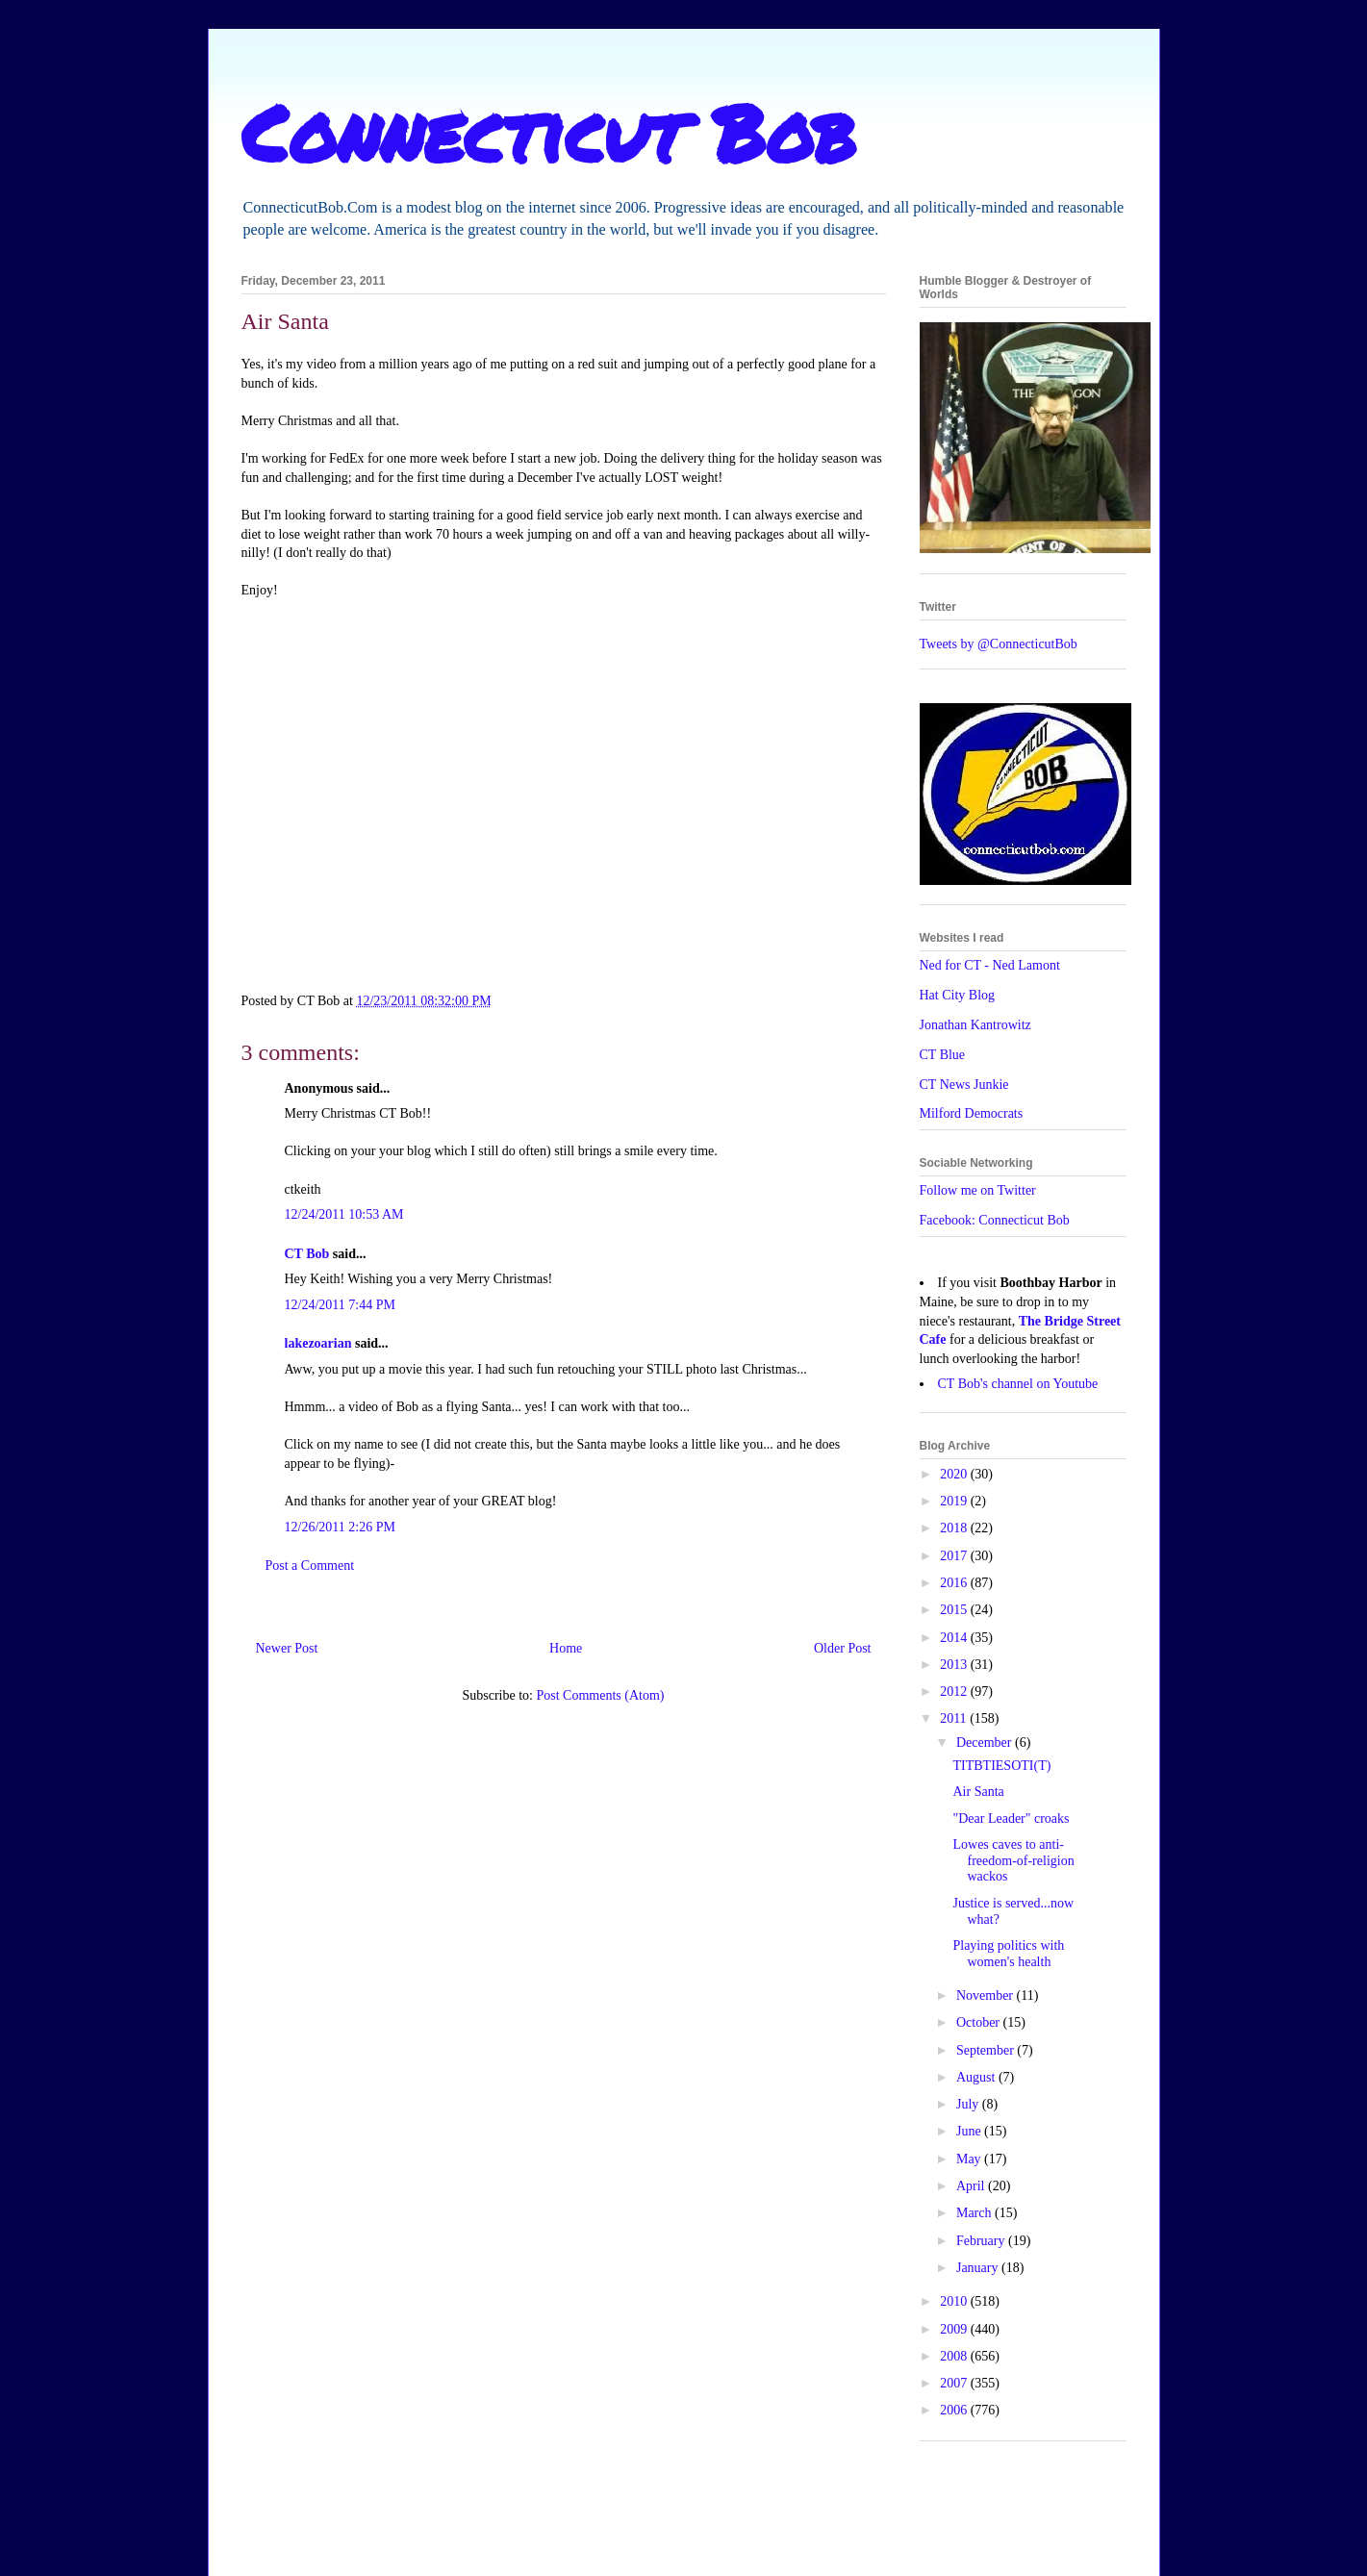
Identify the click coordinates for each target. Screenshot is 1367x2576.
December (985, 1742)
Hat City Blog (958, 995)
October (979, 2022)
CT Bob (307, 1254)
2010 (955, 2301)
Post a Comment (310, 1565)
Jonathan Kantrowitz (975, 1025)
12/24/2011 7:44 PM (340, 1305)
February (982, 2241)
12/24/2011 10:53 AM (344, 1214)
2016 (955, 1583)
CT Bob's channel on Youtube (1018, 1383)
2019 (955, 1501)
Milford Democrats (972, 1113)
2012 (955, 1691)
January (978, 2267)
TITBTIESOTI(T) (1001, 1765)
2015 (955, 1610)
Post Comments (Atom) (600, 1695)
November (986, 1995)
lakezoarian (318, 1343)
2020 (955, 1474)
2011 (955, 1718)
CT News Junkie (964, 1084)
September (986, 2050)
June (970, 2131)
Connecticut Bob (548, 132)
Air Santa (977, 1791)
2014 (955, 1637)
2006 (955, 2410)
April (972, 2186)
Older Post (843, 1648)
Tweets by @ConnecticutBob (998, 644)
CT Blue (943, 1055)
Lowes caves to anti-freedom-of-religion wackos (1013, 1860)
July (969, 2104)
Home (565, 1648)
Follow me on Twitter (978, 1190)
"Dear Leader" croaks (1010, 1818)
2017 (955, 1556)
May (970, 2159)
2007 (955, 2383)
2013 (955, 1664)
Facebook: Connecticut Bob (995, 1220)
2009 (955, 2329)
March (975, 2213)
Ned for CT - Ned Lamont (990, 965)
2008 (955, 2356)
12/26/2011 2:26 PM (340, 1527)
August (977, 2077)
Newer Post (287, 1648)
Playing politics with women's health (1008, 1953)
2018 (955, 1528)
